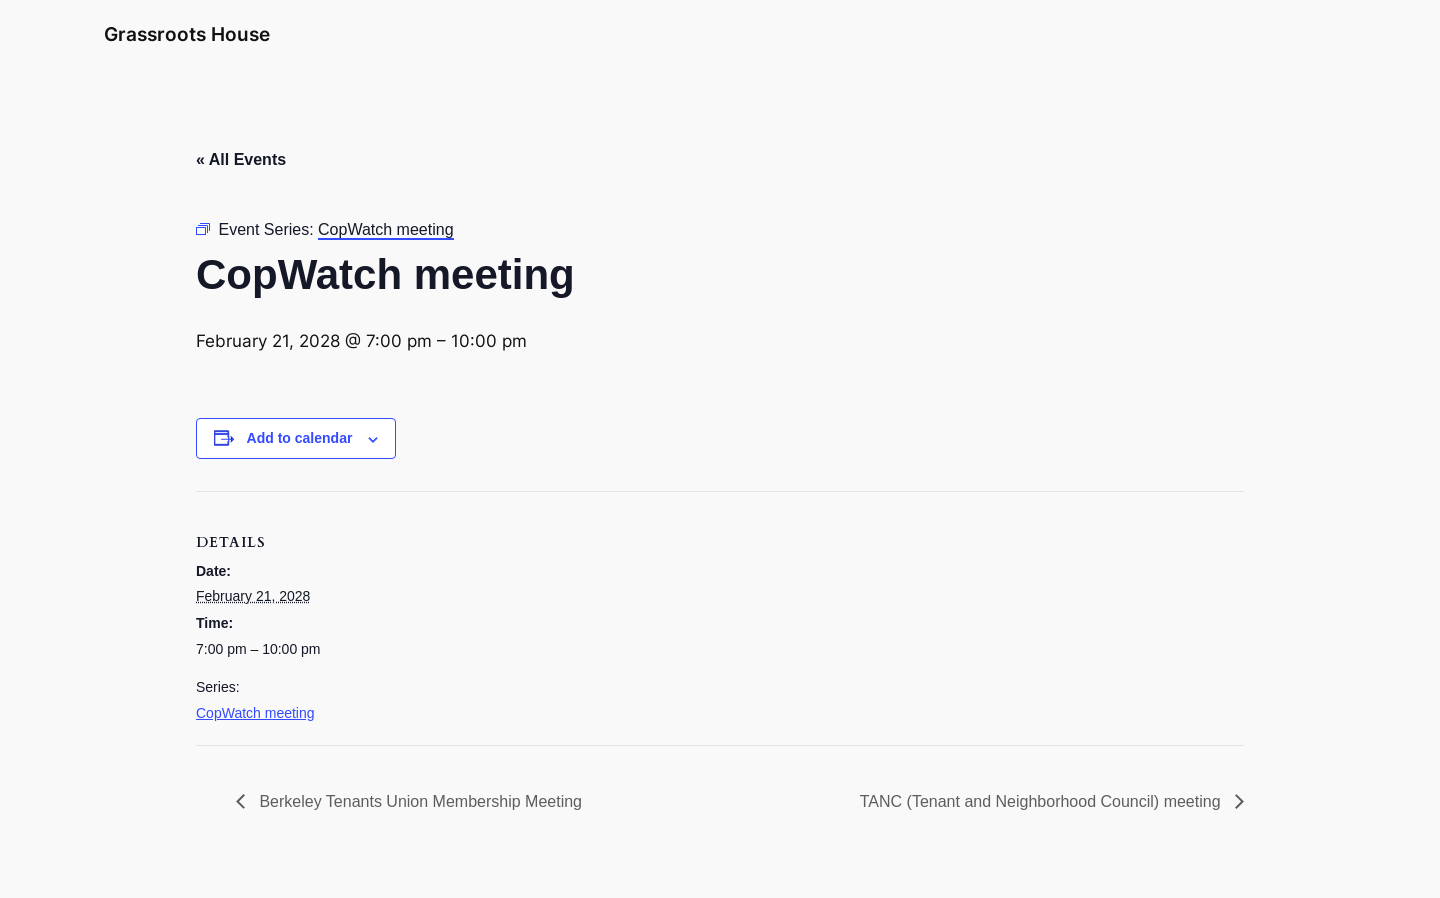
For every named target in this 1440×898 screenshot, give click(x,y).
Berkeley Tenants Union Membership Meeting (418, 801)
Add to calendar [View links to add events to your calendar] (300, 438)
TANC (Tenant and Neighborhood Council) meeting (1042, 801)
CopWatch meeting (255, 713)
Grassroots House (187, 34)
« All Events (241, 159)
